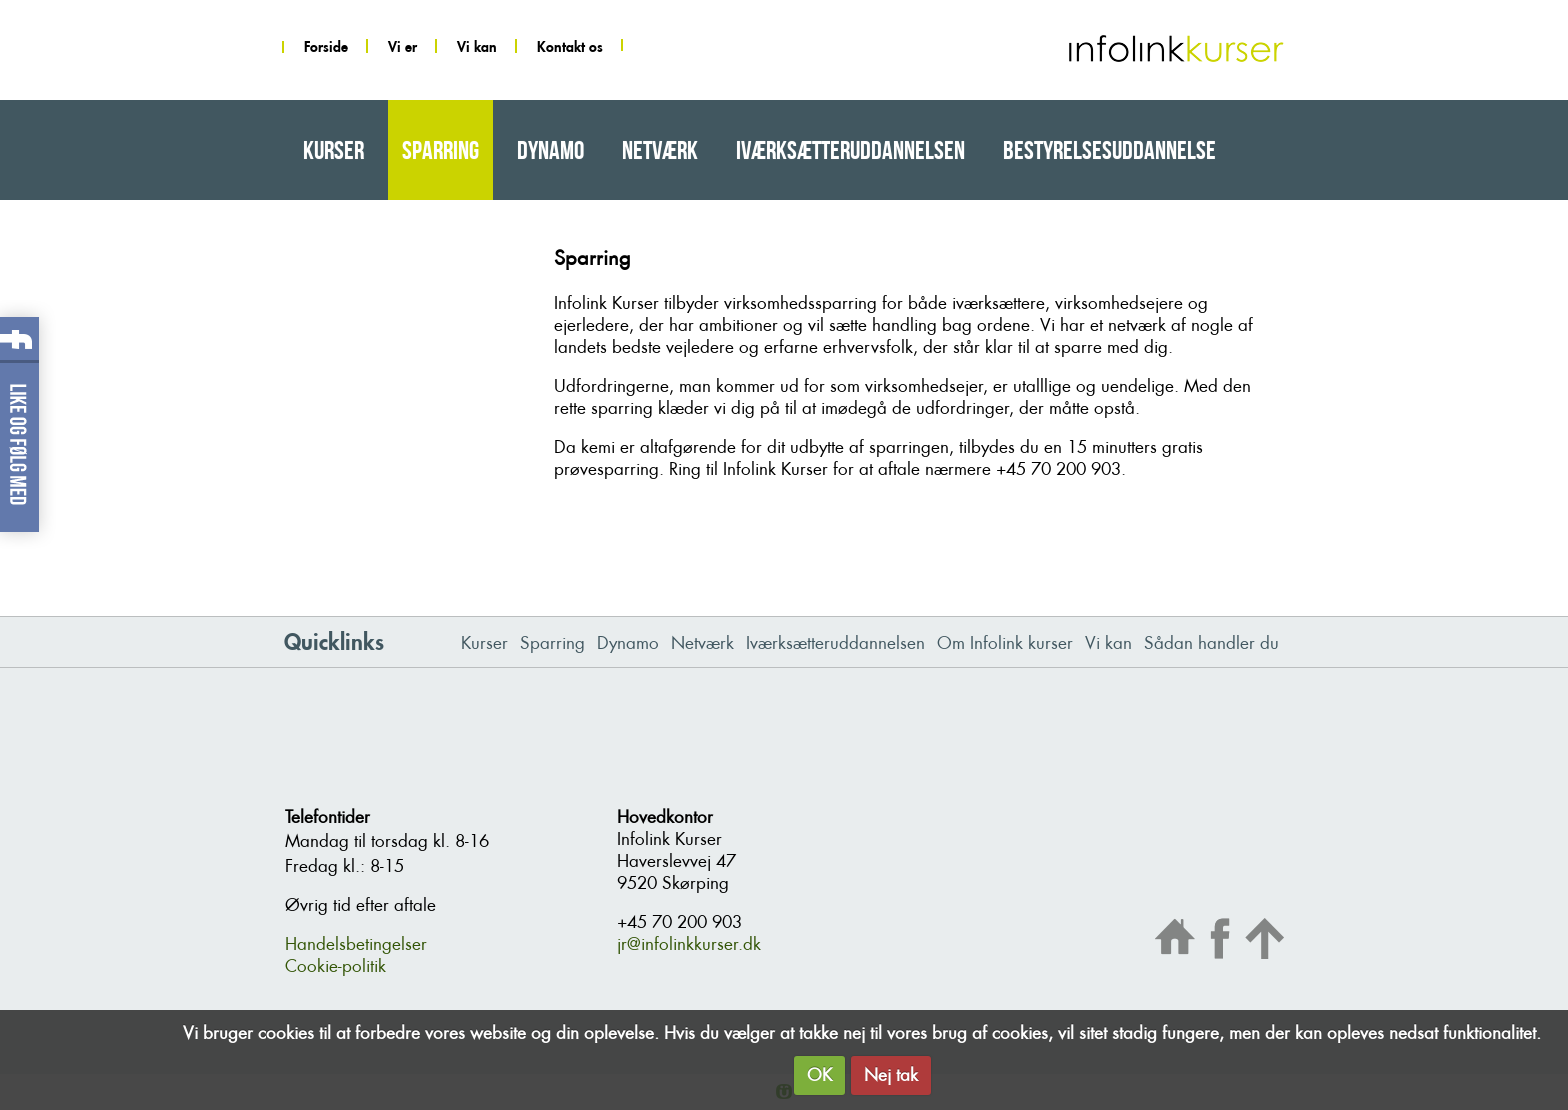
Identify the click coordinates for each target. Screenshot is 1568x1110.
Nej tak (891, 1075)
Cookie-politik (335, 966)
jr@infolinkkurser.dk (689, 944)
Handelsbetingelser (356, 944)
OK (819, 1075)
